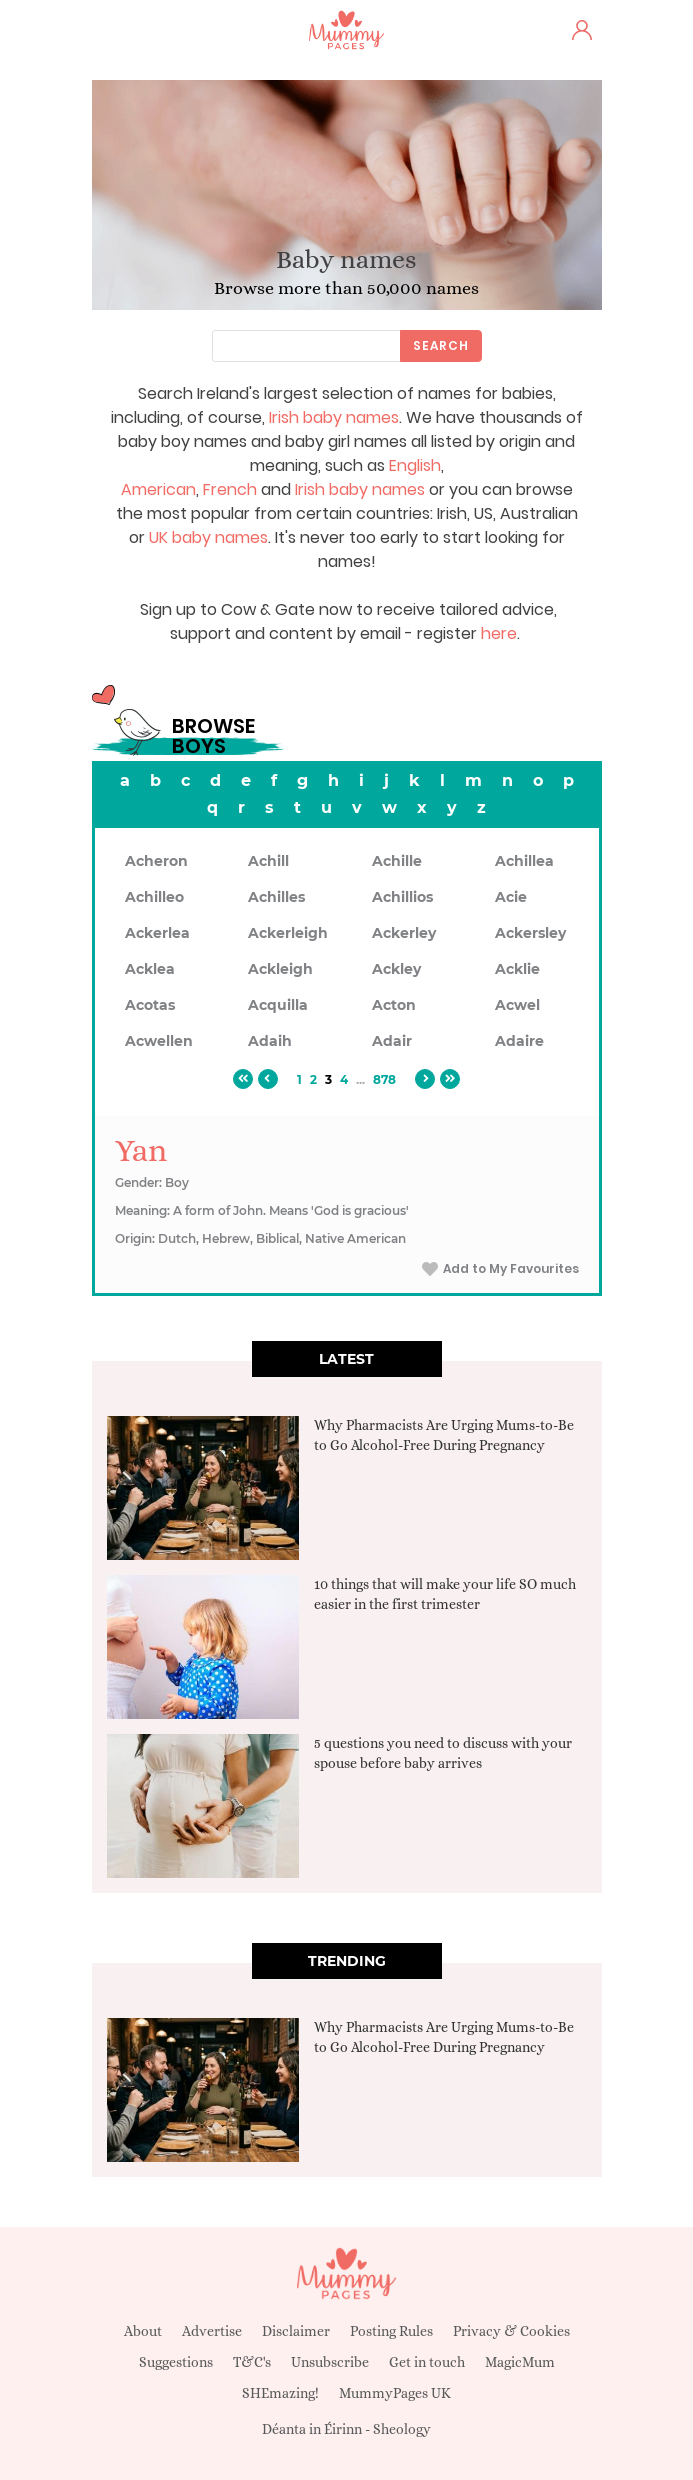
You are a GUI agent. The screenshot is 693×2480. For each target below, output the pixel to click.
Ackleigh (280, 969)
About (143, 2331)
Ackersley (530, 933)
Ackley (396, 969)
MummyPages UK (395, 2393)
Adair (392, 1041)
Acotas (150, 1005)
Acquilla (278, 1005)
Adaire (519, 1041)
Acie (511, 897)
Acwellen (159, 1041)
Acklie (517, 969)
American (158, 489)
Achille (397, 861)
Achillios (402, 897)
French (230, 489)
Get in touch (427, 2362)
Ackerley (404, 933)
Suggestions (176, 2362)
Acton (394, 1005)
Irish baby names (334, 417)
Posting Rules (391, 2331)
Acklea (150, 969)
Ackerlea (157, 933)
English (415, 465)
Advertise (212, 2331)
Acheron (156, 861)
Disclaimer (296, 2331)
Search (441, 345)
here (499, 633)
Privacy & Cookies (511, 2331)
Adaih (270, 1041)
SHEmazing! (280, 2393)
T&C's (252, 2362)
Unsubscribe (330, 2362)
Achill (268, 861)
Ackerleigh (288, 933)
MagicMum (520, 2362)
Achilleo (154, 897)
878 (384, 1079)
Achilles (276, 897)
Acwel (517, 1005)
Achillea (524, 861)
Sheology (402, 2429)
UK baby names (208, 537)
